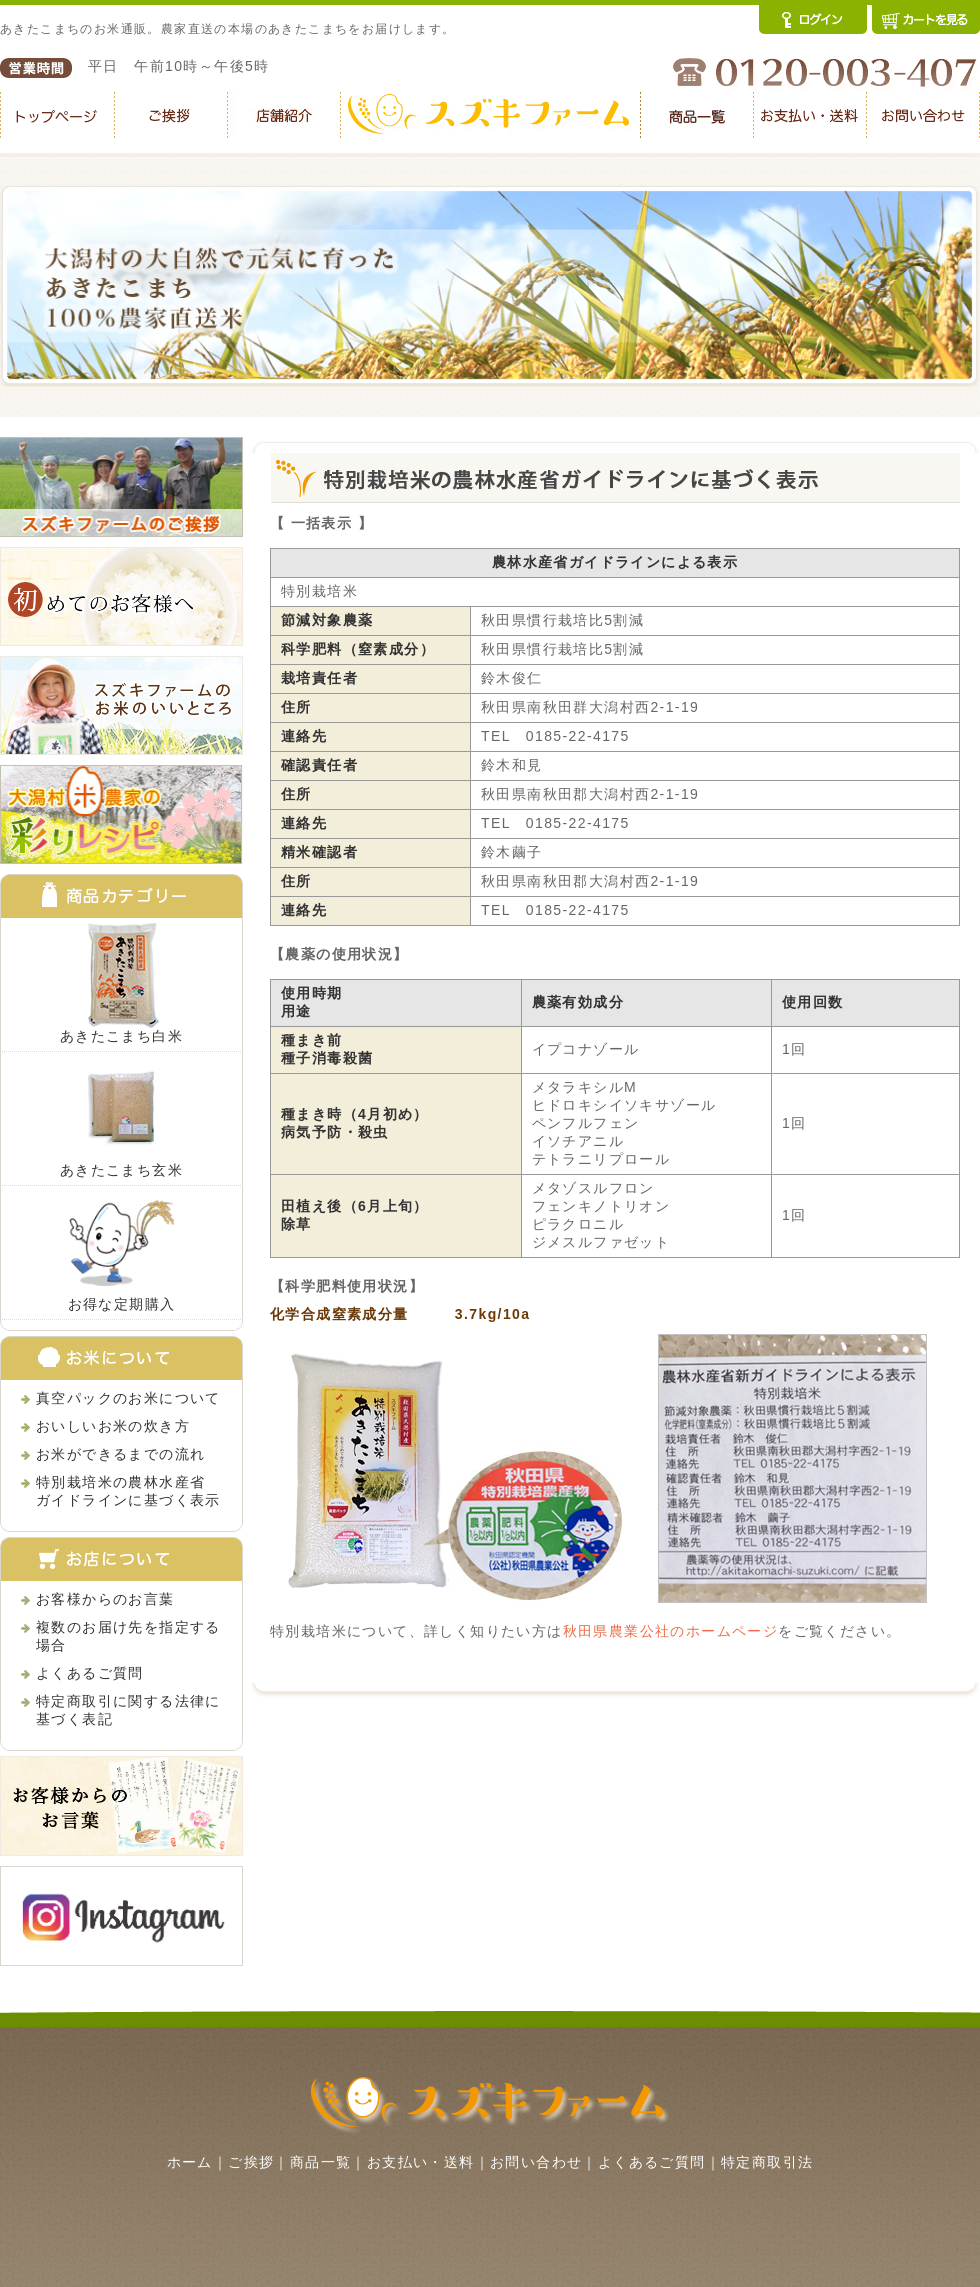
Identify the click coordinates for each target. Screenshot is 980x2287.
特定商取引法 (767, 2162)
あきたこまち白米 (121, 1036)
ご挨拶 (251, 2162)
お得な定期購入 (122, 1304)
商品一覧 (321, 2162)
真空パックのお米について (128, 1398)
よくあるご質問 (90, 1673)
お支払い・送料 (421, 2162)
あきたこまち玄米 (121, 1170)
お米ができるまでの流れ (120, 1454)
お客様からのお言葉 (105, 1599)
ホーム (190, 2162)
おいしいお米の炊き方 (113, 1426)
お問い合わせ (536, 2162)
